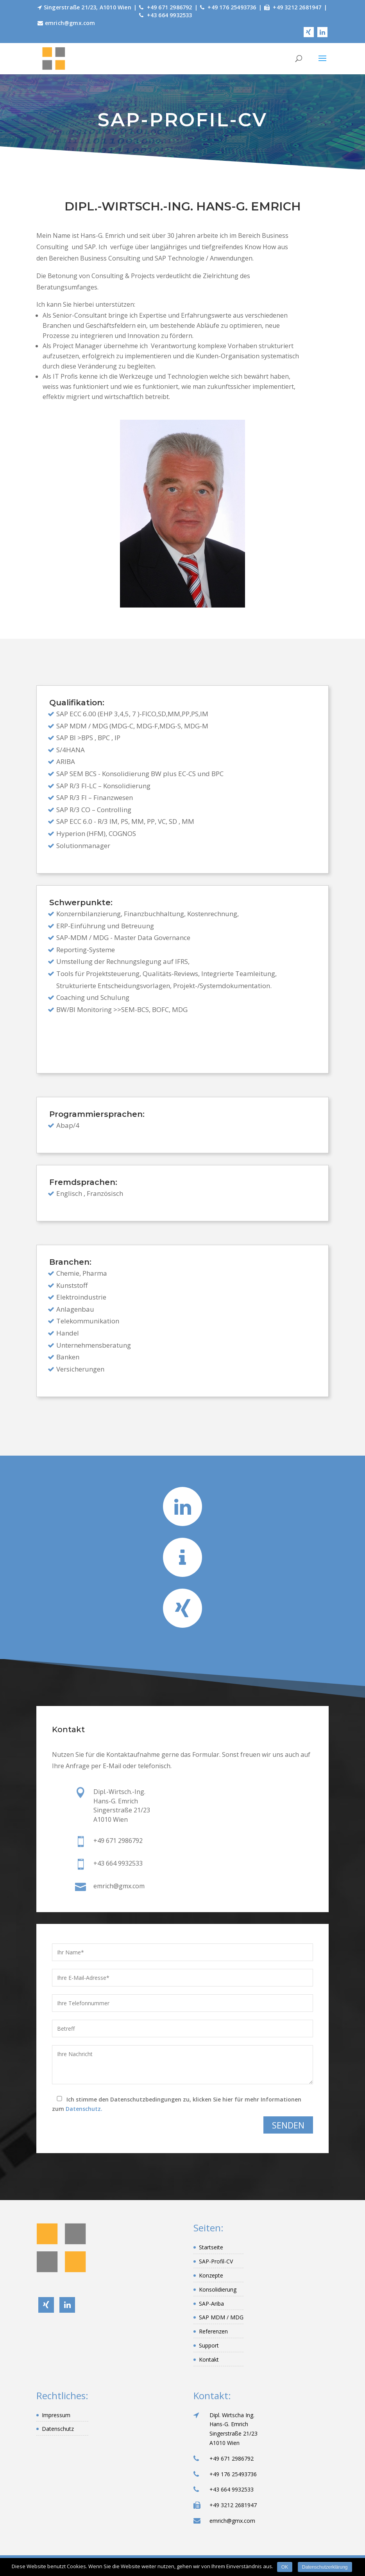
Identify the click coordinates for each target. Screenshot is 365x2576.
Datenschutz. (84, 2108)
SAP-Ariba (211, 2303)
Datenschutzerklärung (325, 2567)
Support (209, 2345)
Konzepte (211, 2275)
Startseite (211, 2247)
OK (284, 2567)
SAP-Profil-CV (216, 2261)
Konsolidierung (217, 2289)
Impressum (56, 2415)
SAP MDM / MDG (221, 2317)
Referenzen (213, 2331)
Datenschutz (58, 2428)
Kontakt (209, 2359)
